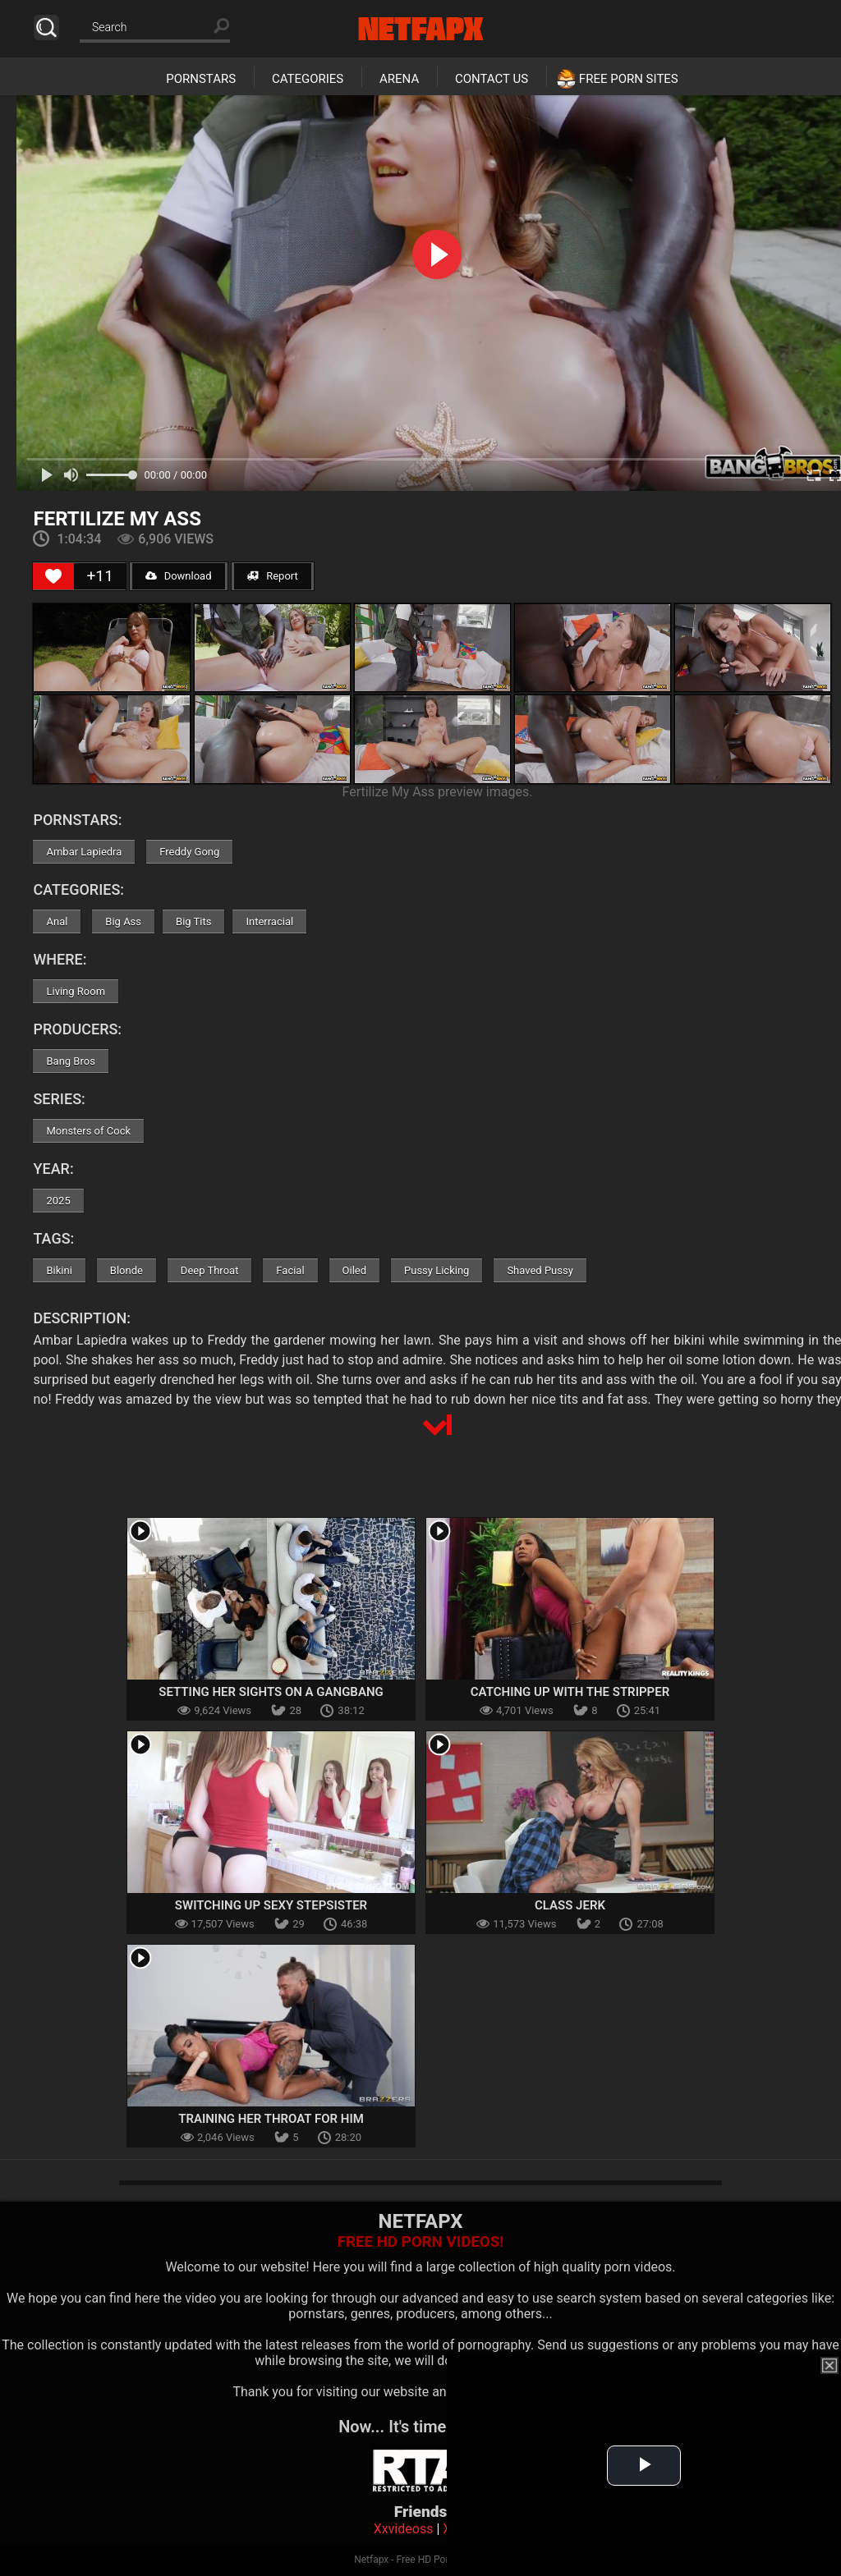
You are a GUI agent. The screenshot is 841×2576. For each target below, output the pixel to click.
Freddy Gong (189, 852)
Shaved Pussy (539, 1270)
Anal (56, 921)
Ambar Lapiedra (84, 852)
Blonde (126, 1270)
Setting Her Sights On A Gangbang (271, 1691)
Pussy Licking (436, 1270)
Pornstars (201, 78)
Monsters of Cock (88, 1131)
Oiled (354, 1270)
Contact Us (491, 78)
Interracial (269, 921)
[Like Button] (53, 576)
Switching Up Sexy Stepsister (271, 1905)
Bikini (58, 1270)
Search (46, 27)
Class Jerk (570, 1905)
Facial (290, 1270)
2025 (58, 1200)
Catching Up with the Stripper (570, 1691)
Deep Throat (210, 1270)
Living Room (75, 991)
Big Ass (123, 921)
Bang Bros (70, 1061)
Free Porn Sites (628, 78)
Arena (399, 78)
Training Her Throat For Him (271, 2118)
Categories (307, 78)
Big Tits (193, 921)
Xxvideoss (404, 2529)
